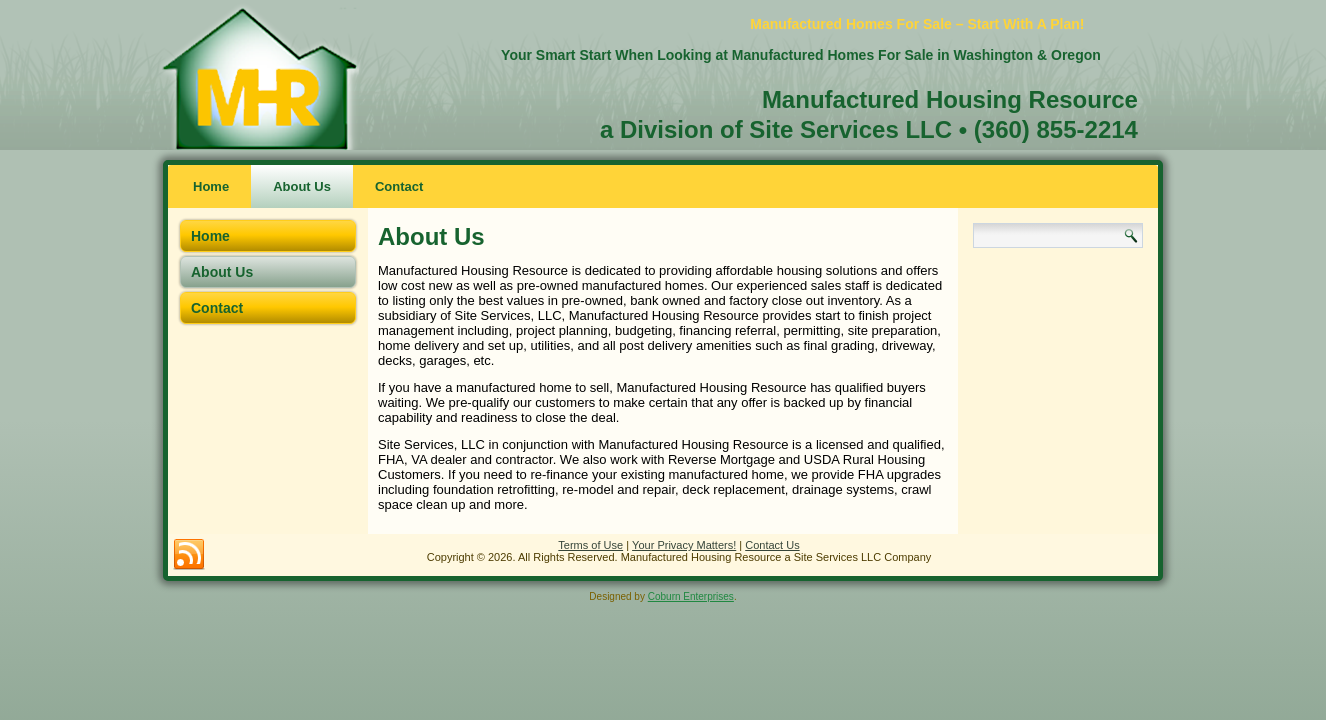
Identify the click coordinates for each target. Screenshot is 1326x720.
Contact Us (772, 545)
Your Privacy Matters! (684, 545)
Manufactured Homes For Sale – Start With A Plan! (917, 24)
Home (211, 186)
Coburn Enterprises (691, 596)
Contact (399, 186)
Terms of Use (590, 545)
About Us (302, 186)
